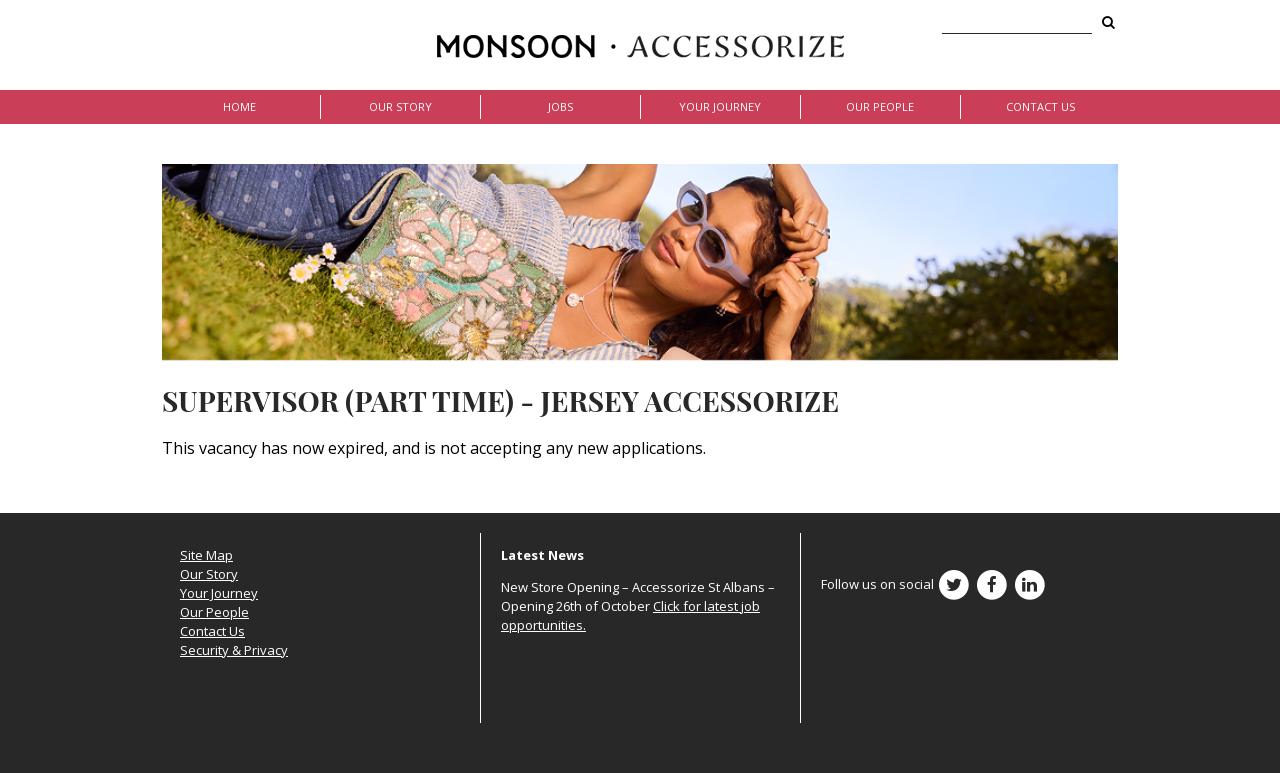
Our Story (400, 106)
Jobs (560, 106)
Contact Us (1040, 106)
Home (239, 106)
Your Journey (720, 106)
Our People (880, 106)
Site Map (206, 555)
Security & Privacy (234, 650)
